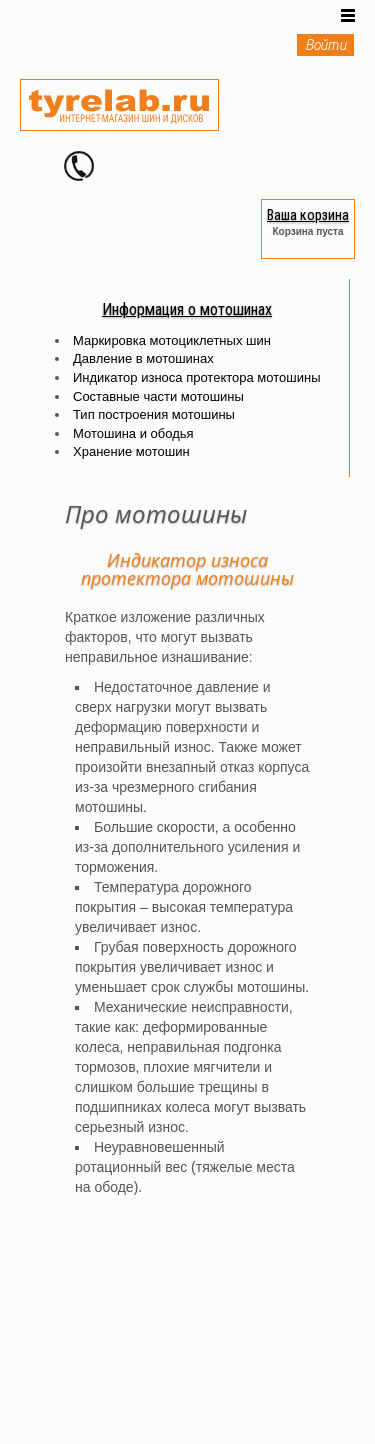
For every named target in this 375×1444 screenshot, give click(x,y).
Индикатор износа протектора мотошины (196, 377)
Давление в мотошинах (143, 358)
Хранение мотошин (131, 451)
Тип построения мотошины (154, 414)
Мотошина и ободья (133, 433)
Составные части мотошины (158, 396)
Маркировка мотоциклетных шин (172, 340)
